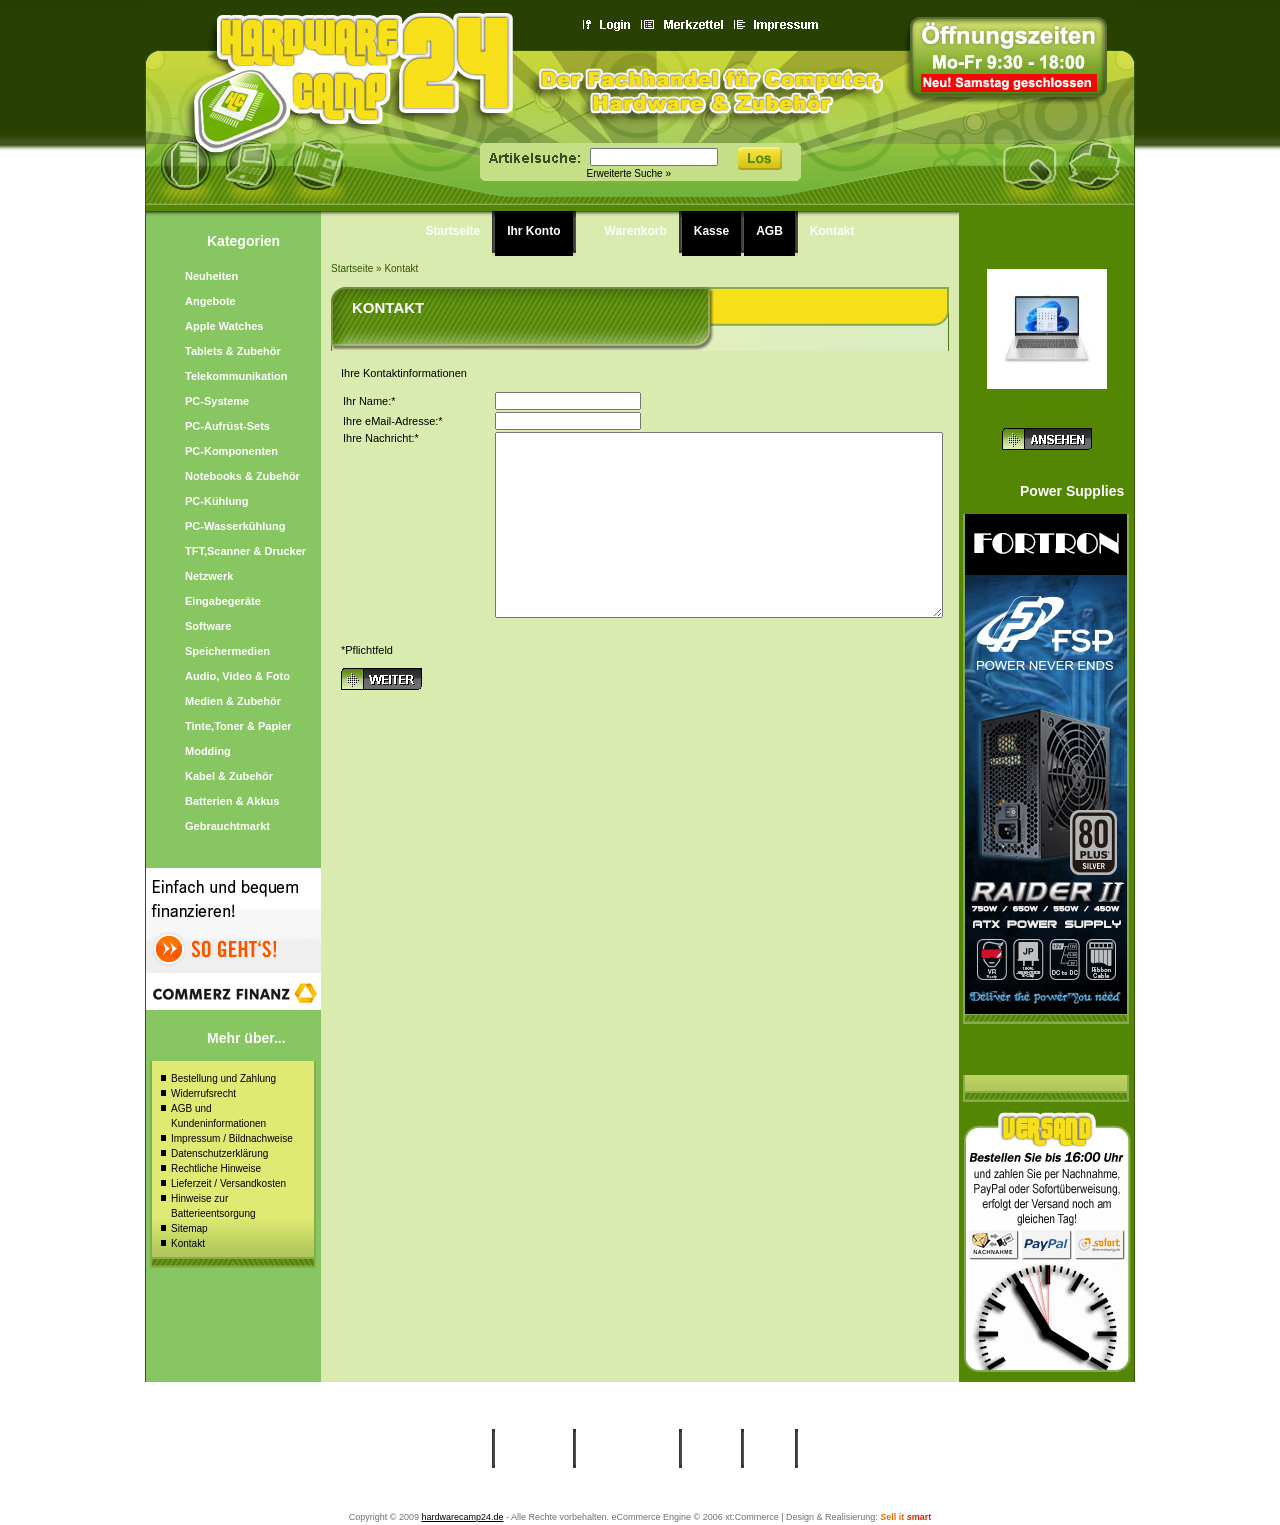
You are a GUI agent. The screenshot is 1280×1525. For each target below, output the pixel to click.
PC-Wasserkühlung (235, 526)
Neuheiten (211, 276)
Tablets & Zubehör (233, 351)
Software (208, 626)
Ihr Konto (533, 231)
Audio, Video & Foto (237, 676)
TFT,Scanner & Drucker (245, 551)
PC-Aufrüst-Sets (227, 426)
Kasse (711, 231)
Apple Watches (224, 326)
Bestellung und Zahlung (223, 1078)
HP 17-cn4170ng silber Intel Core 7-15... (1046, 408)
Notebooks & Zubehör (242, 476)
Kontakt (188, 1243)
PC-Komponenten (231, 451)
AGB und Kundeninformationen (218, 1116)
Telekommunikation (236, 376)
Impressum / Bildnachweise (232, 1138)
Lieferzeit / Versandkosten (228, 1183)
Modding (208, 751)
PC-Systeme (217, 401)
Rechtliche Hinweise (216, 1168)
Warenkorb (636, 231)
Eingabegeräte (223, 601)
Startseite (453, 231)
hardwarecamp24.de (462, 1517)
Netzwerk (209, 576)
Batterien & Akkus (232, 801)
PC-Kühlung (217, 501)
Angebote (210, 301)
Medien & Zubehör (233, 701)
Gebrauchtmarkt (227, 826)
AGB (769, 231)
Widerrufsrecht (203, 1093)
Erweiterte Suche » (629, 173)
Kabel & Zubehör (229, 776)
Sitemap (189, 1228)
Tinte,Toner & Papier (238, 726)
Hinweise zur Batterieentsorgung (213, 1206)
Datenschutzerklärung (219, 1153)
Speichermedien (227, 651)
